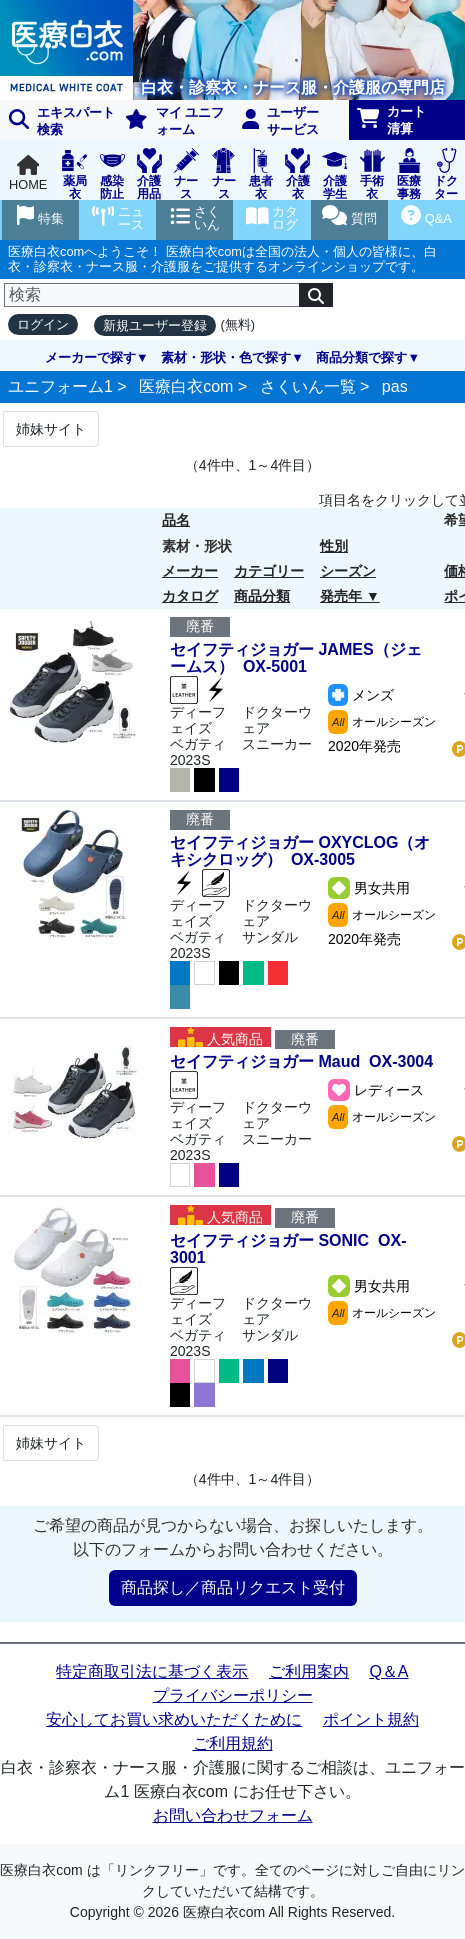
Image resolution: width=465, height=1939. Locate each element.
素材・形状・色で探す (226, 357)
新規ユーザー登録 (155, 325)
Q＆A (388, 1671)
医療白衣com (186, 386)
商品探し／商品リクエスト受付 (233, 1587)
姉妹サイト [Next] (51, 429)
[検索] (152, 295)
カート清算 (392, 120)
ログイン (43, 324)
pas (395, 386)
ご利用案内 (309, 1671)
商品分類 (262, 596)
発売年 (341, 596)
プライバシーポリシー (233, 1695)
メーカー (190, 571)
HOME (28, 173)
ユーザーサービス (281, 121)
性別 (334, 546)
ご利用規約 (233, 1743)
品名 (176, 520)
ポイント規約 (371, 1719)
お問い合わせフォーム (233, 1815)
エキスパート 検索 (62, 121)
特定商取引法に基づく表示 (152, 1671)
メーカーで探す (90, 357)
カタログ (190, 596)
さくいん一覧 (308, 386)
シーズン (348, 571)
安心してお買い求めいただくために (174, 1719)
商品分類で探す (361, 357)
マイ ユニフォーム (174, 121)
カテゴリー (269, 571)
